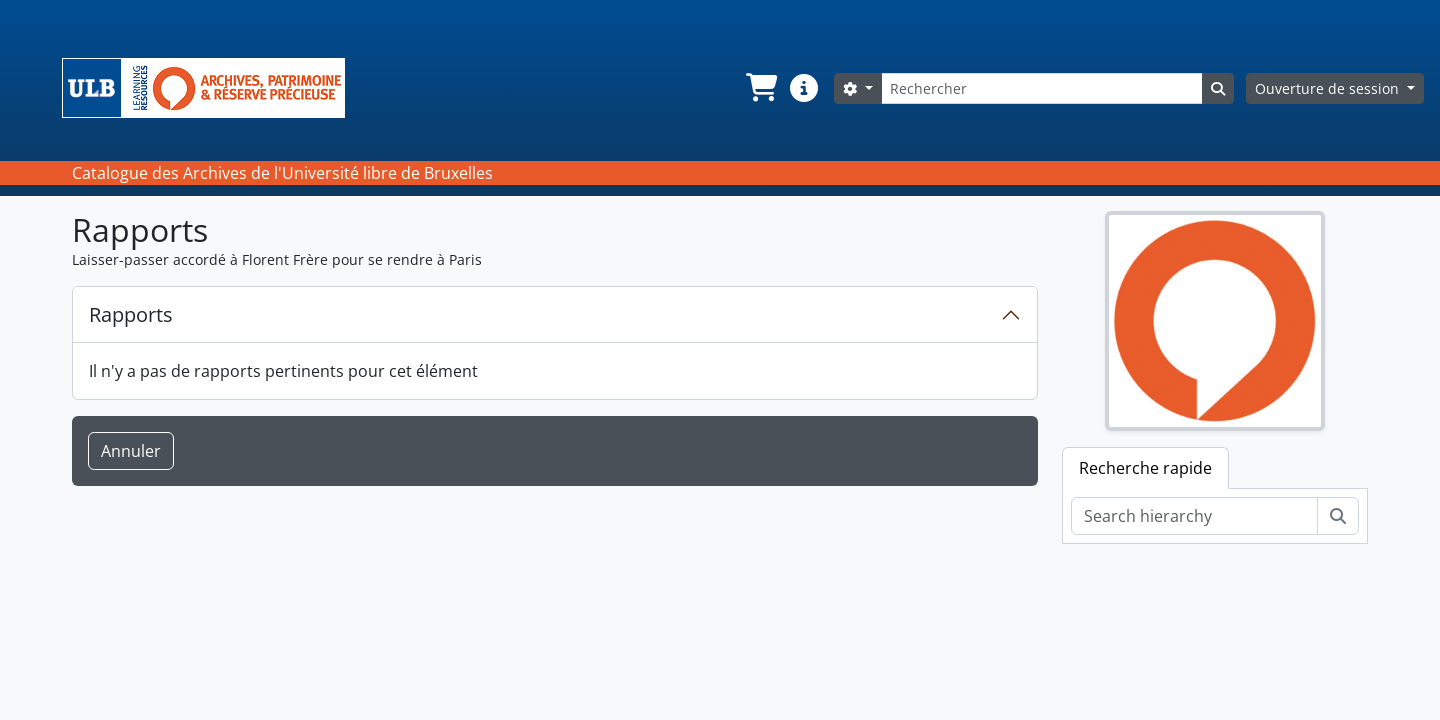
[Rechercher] (1042, 88)
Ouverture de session (1329, 88)
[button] (760, 88)
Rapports (131, 314)
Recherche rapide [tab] (1145, 468)
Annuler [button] (131, 451)
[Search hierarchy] (1194, 516)
